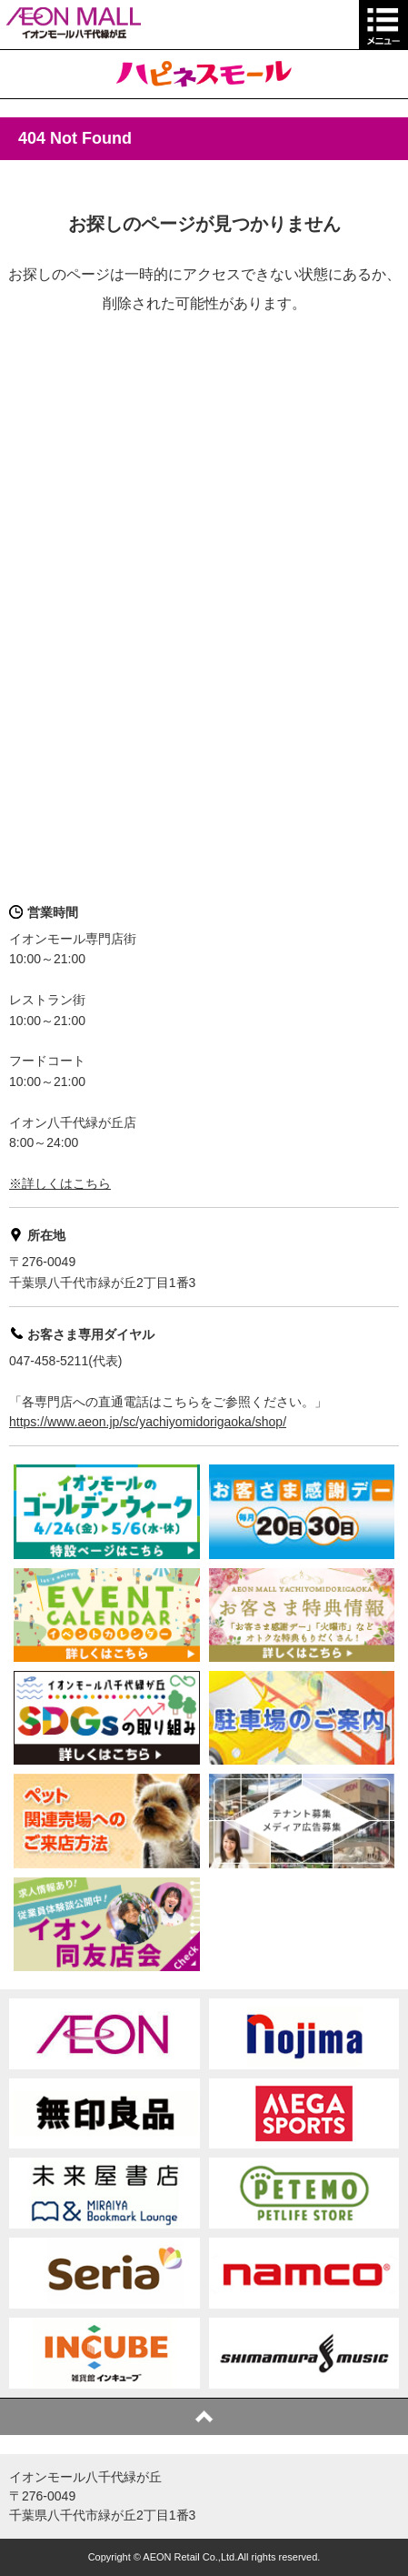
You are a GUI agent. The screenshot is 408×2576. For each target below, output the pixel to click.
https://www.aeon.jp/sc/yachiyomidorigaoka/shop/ (147, 1421)
